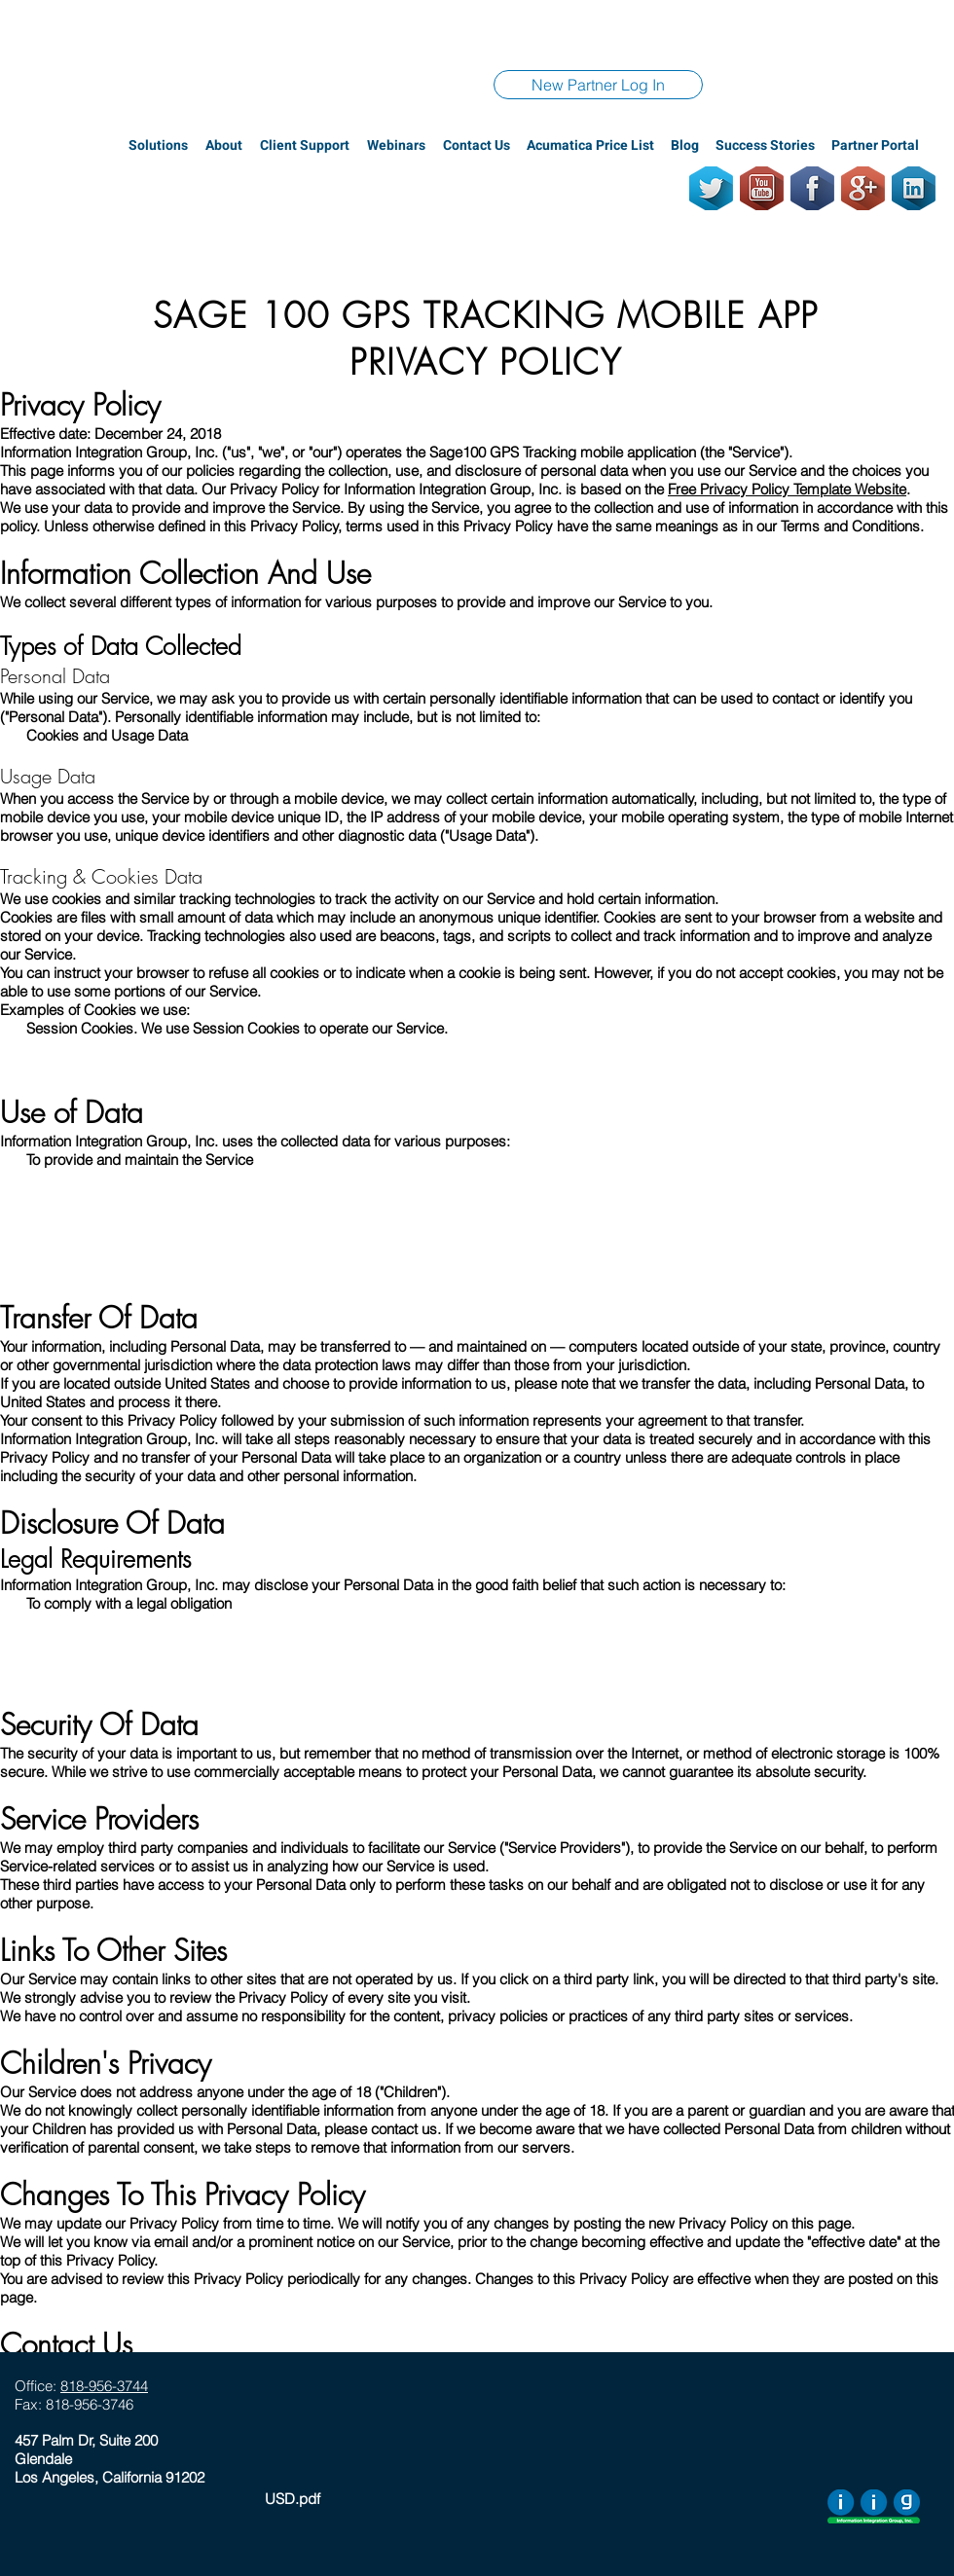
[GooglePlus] (863, 188)
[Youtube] (762, 188)
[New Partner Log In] (598, 84)
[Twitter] (711, 188)
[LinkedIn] (914, 188)
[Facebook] (812, 188)
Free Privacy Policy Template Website (787, 489)
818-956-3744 (104, 2385)
